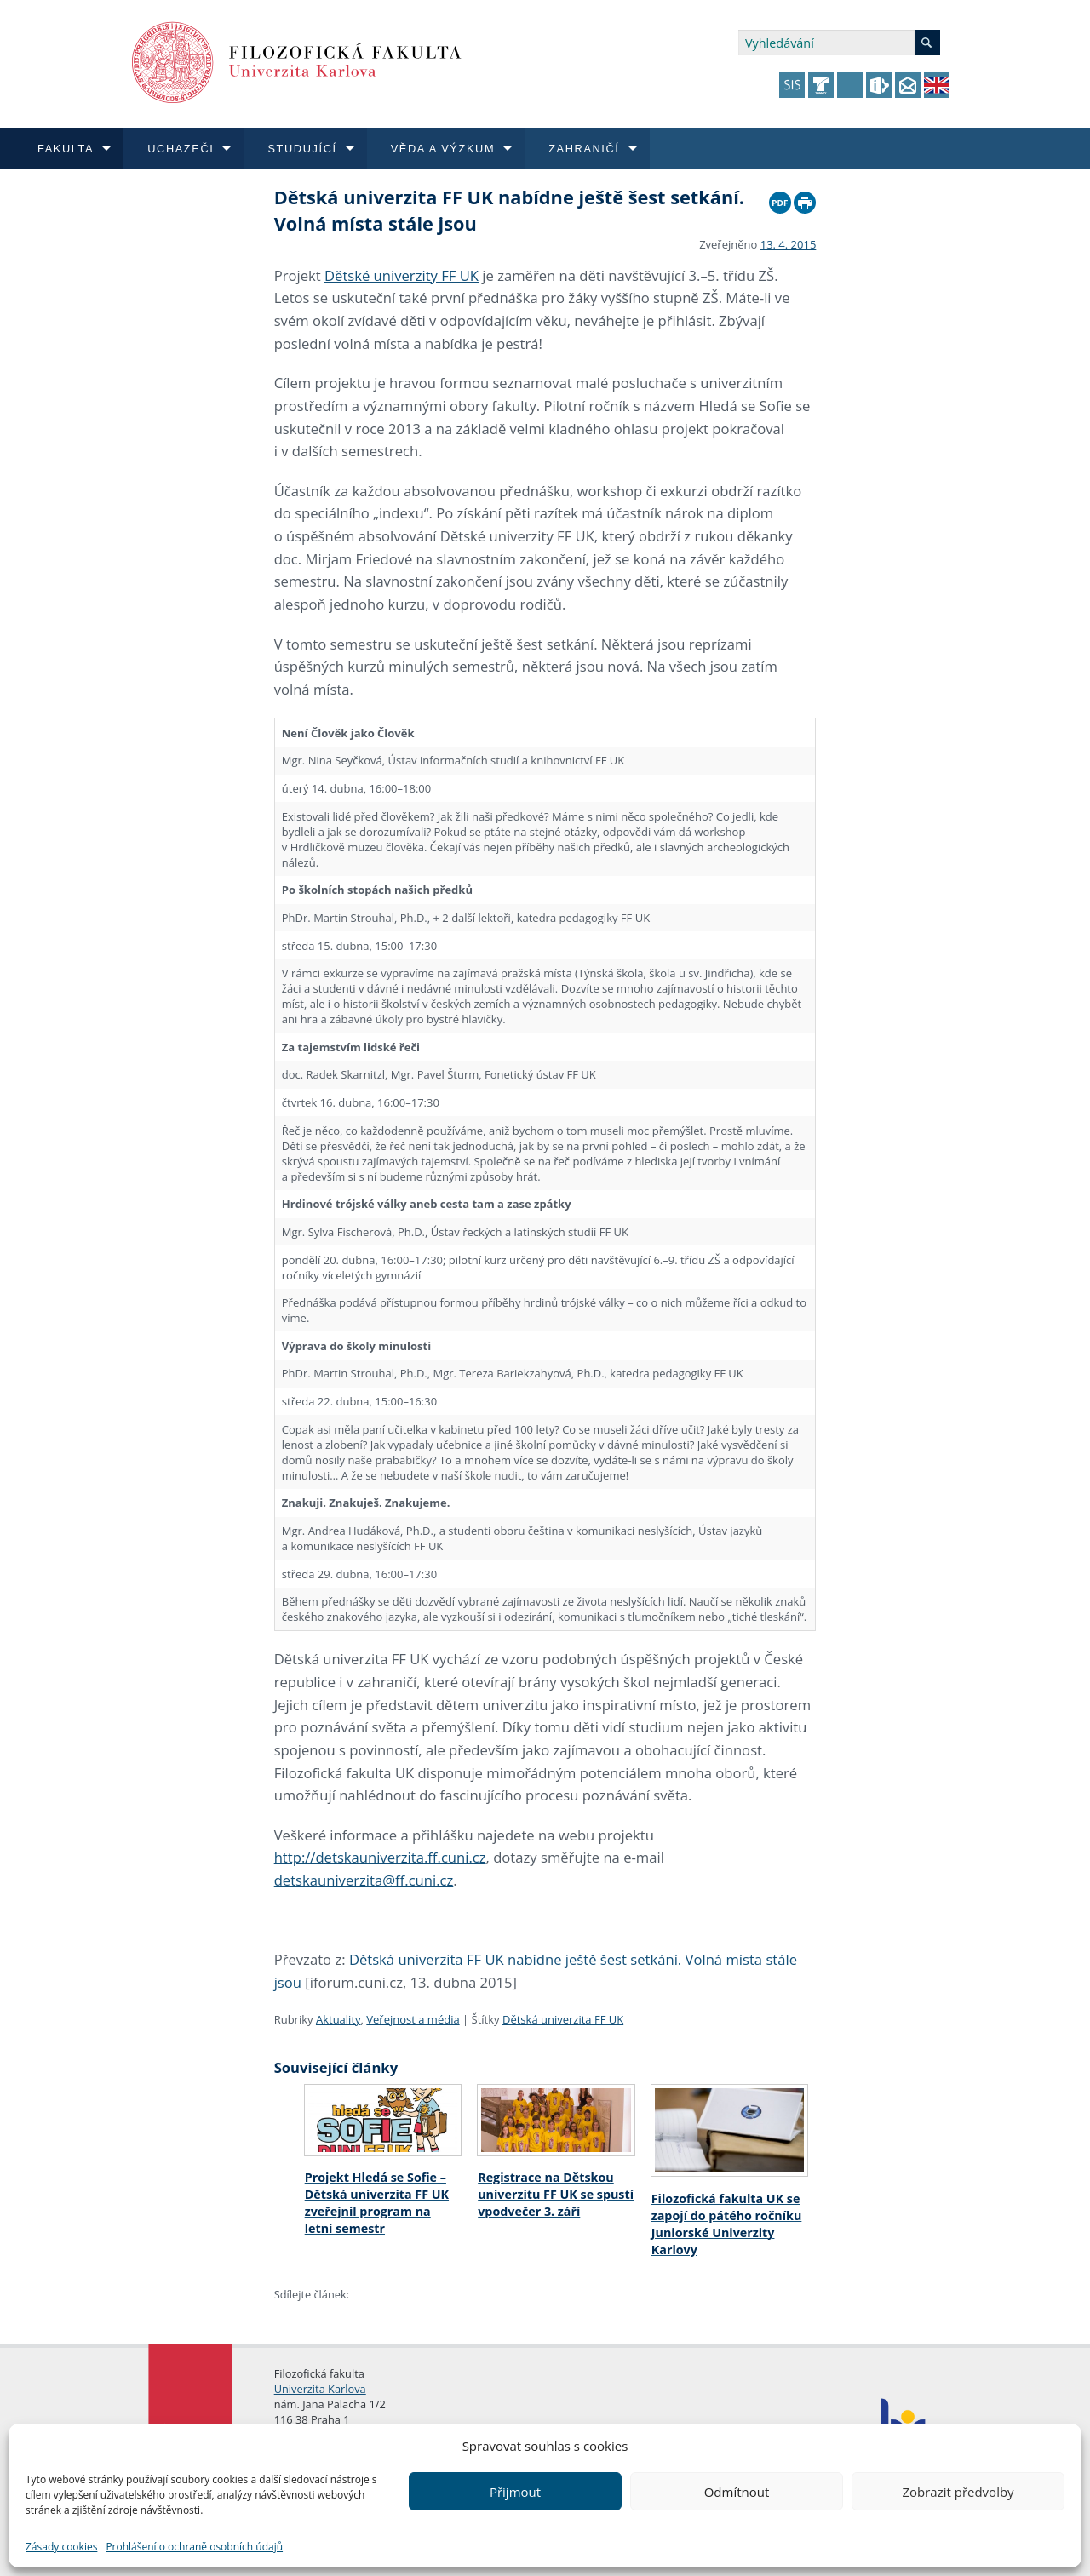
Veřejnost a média (412, 2019)
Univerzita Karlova (320, 2388)
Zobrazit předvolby (957, 2491)
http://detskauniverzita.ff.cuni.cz (380, 1857)
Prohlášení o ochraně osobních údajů (194, 2546)
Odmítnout (737, 2491)
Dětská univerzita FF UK (562, 2019)
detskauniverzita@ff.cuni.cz (364, 1880)
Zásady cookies (61, 2546)
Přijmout (515, 2491)
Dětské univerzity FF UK (401, 275)
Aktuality (338, 2019)
